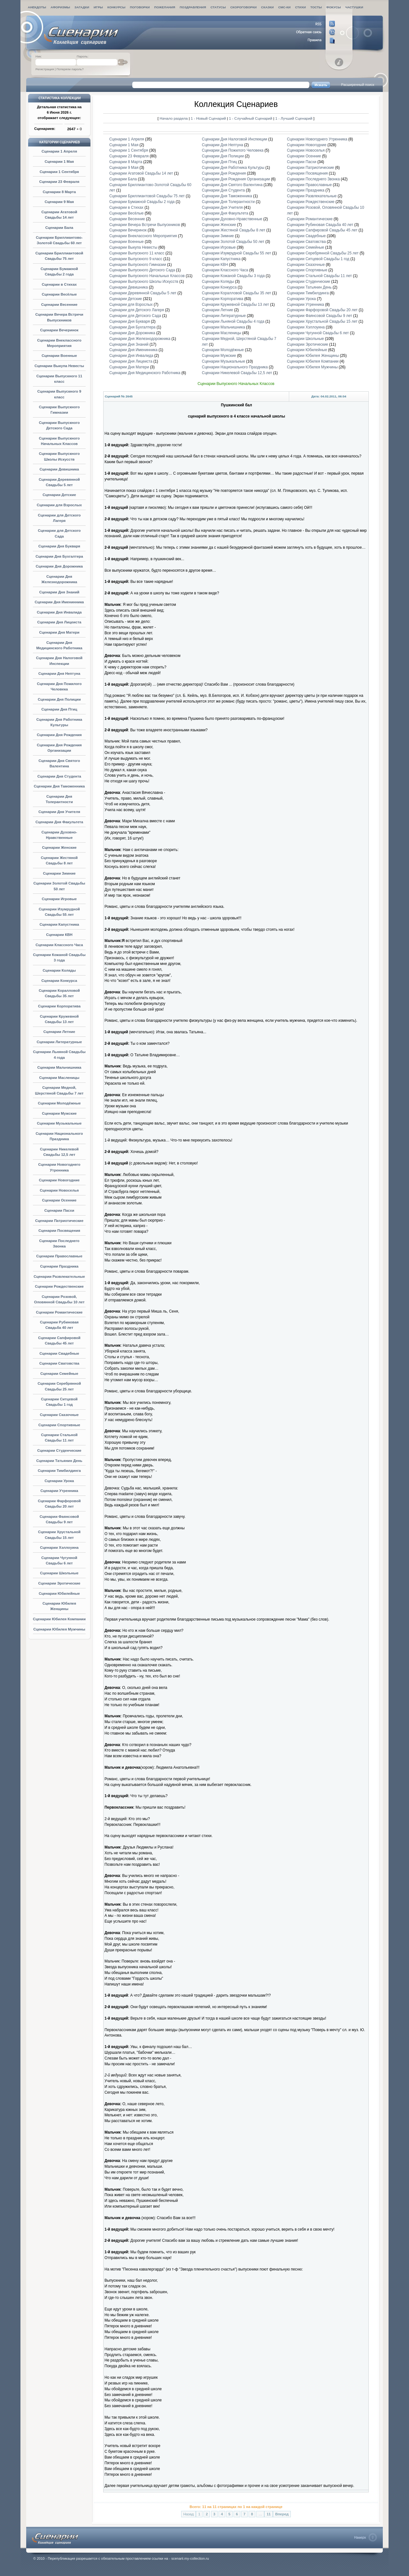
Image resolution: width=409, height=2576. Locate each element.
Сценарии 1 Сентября (59, 172)
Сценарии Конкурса (59, 981)
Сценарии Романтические (59, 1312)
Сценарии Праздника (59, 1266)
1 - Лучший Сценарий (293, 118)
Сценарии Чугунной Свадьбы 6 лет (318, 333)
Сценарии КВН (59, 935)
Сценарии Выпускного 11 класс (137, 253)
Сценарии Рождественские (59, 1286)
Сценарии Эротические (59, 1583)
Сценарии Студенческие (59, 1450)
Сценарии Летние (59, 1032)
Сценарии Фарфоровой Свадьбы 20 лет (322, 310)
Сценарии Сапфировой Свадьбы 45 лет (322, 230)
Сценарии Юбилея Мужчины (59, 1629)
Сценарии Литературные (59, 1042)
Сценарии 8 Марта (59, 192)
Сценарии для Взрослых (59, 505)
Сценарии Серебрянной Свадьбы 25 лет (323, 253)
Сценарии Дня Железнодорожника (139, 338)
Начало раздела (174, 118)
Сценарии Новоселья (59, 1190)
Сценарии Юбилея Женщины (313, 355)
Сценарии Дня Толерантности (228, 202)
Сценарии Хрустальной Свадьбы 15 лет (322, 321)
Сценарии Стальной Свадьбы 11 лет (319, 276)
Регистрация (44, 69)
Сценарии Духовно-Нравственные (232, 219)
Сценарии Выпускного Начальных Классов (147, 276)
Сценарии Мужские (59, 1113)
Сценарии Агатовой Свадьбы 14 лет (141, 173)
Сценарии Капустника (59, 924)
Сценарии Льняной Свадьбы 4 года (233, 321)
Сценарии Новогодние (59, 1180)
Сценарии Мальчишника (59, 1067)
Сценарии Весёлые (59, 294)
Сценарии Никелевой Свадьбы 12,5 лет (237, 373)
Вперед (282, 2514)
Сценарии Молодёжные (59, 1103)
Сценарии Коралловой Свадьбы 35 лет (237, 293)
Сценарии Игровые (59, 899)
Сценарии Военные (59, 356)
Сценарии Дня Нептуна (59, 673)
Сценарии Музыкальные (59, 1123)
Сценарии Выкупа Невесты (59, 366)
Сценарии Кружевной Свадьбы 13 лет (235, 304)
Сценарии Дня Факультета (59, 822)
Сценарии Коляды (59, 970)
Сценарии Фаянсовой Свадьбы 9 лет (319, 315)
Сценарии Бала (59, 228)
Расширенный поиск (357, 85)
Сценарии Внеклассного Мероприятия (143, 236)
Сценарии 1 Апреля (59, 151)
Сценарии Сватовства (59, 1363)
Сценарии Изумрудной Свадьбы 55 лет (236, 253)
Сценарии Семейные (59, 1373)
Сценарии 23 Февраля (59, 182)
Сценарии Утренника (59, 1491)
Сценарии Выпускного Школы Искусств (143, 281)
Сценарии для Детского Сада (135, 315)
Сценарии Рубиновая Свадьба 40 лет (320, 224)
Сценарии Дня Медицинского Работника (145, 373)
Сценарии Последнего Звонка (313, 179)
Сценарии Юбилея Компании (59, 1619)
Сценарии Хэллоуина (59, 1547)
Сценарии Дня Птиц (59, 709)
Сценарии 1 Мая (59, 161)
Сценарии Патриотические (59, 1221)
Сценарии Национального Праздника (235, 367)
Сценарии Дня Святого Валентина (232, 185)
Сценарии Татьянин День (59, 1461)
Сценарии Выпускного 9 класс (135, 259)
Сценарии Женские (59, 847)
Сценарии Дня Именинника (59, 602)
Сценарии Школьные (59, 1573)
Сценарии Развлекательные (59, 1276)
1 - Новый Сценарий (209, 118)
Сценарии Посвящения (59, 1230)
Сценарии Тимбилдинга (59, 1471)
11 (268, 2514)
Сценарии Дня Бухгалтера (59, 556)
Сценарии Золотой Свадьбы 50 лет (233, 241)
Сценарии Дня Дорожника (59, 566)
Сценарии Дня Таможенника (59, 786)
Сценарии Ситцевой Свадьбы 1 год (318, 259)
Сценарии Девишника (59, 469)
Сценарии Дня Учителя (59, 812)
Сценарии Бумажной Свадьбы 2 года (142, 202)
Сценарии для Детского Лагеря (136, 310)
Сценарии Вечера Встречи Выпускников (144, 224)
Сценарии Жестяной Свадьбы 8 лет (233, 230)
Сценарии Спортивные (59, 1425)
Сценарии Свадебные (59, 1353)
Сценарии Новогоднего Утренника (317, 139)
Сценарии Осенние (59, 1200)
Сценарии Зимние (59, 873)
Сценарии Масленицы (59, 1078)
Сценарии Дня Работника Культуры (233, 167)
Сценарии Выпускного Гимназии (137, 264)
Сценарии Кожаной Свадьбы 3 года (233, 276)
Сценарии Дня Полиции (59, 699)
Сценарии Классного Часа (59, 945)
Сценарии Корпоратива (59, 1006)
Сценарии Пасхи (59, 1210)
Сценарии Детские (59, 495)
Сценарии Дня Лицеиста (59, 622)
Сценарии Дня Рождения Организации (236, 179)
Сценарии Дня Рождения (59, 735)
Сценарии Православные (59, 1256)
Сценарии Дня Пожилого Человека (233, 150)
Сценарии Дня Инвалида (59, 612)
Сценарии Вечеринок (59, 330)
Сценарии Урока (59, 1481)
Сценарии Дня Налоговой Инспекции (234, 139)
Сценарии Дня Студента (59, 776)
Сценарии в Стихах (59, 284)
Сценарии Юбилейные (59, 1593)
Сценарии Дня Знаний (59, 592)
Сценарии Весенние (59, 304)
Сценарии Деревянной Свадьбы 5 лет (142, 293)
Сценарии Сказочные (59, 1415)
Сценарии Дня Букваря (59, 546)
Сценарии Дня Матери (59, 632)
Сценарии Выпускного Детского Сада (142, 270)
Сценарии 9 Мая (59, 202)
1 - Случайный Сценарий (251, 118)
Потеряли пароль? (70, 69)
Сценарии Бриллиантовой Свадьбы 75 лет (147, 196)
